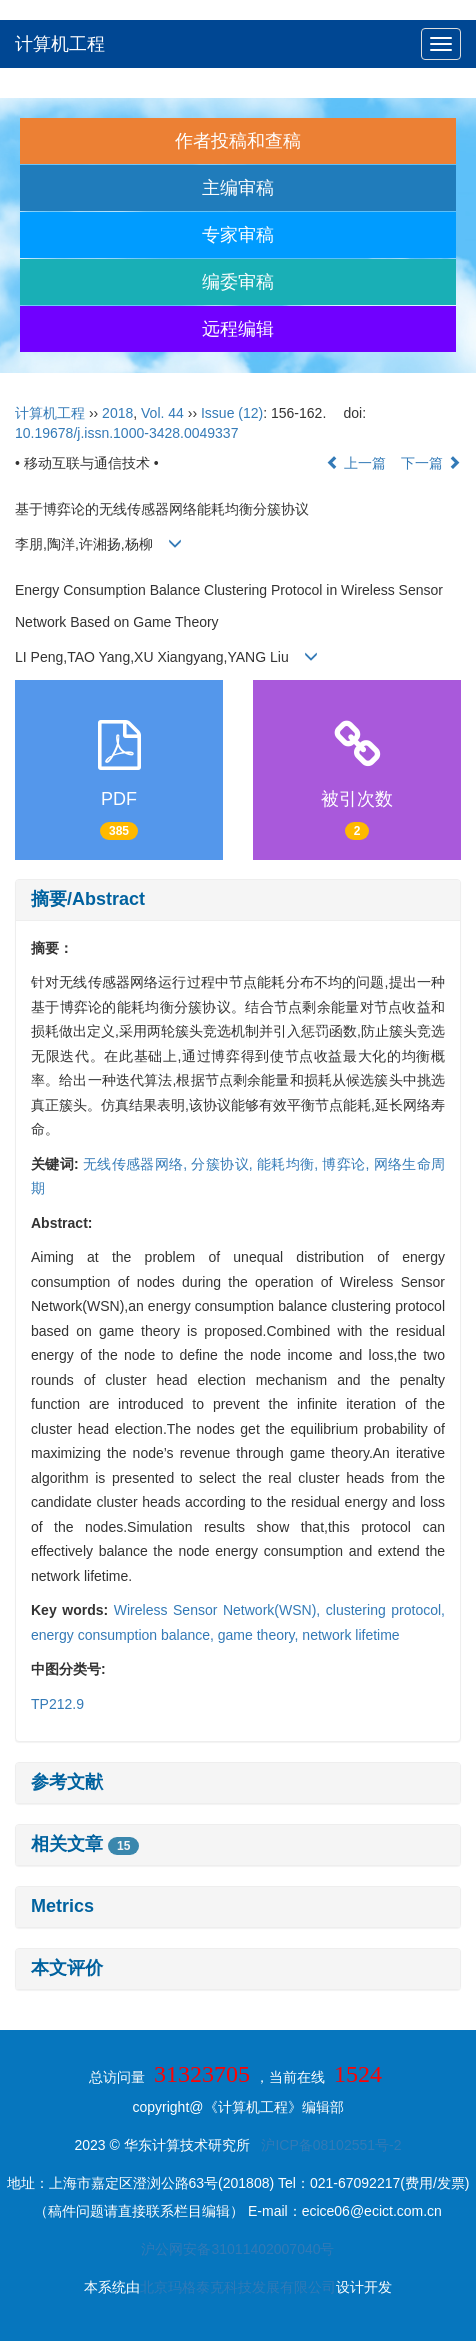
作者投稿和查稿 (238, 141)
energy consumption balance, (124, 1635)
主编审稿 (238, 188)
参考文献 (67, 1782)
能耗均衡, (290, 1164)
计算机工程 (60, 44)
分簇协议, (224, 1164)
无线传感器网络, (137, 1164)
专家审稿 (238, 235)
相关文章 (85, 1844)
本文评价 (67, 1968)
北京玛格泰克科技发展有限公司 (238, 2287)
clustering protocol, (385, 1610)
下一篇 (431, 463)
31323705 (202, 2074)
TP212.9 (57, 1704)
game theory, (260, 1635)
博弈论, (347, 1164)
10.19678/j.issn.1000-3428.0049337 (126, 433)
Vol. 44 (162, 413)
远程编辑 (238, 329)
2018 (117, 413)
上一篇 (356, 463)
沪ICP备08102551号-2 (331, 2145)
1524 (358, 2074)
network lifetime (350, 1635)
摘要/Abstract (88, 899)
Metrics (62, 1906)
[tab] (238, 900)
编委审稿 (238, 282)
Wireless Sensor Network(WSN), (220, 1610)
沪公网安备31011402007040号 (237, 2249)
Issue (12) (232, 413)
